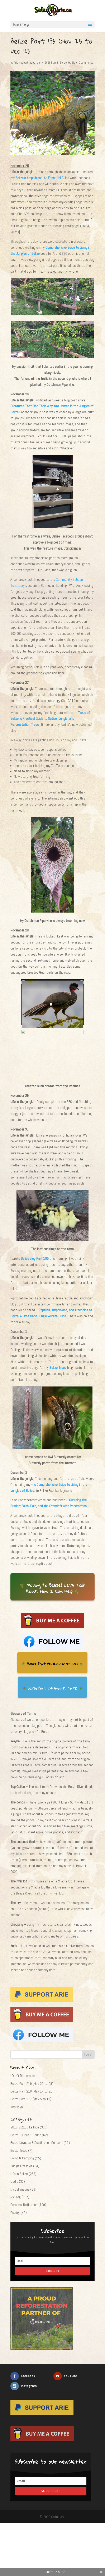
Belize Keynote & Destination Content (36, 2142)
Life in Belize (59, 62)
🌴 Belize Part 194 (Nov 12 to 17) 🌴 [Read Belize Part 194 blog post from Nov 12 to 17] (52, 1688)
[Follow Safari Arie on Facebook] (52, 1646)
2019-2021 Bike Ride (24, 2127)
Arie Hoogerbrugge (24, 62)
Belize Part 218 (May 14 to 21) (31, 2091)
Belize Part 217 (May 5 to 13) (30, 2098)
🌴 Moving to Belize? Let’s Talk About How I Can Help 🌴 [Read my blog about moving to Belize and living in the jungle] (52, 1588)
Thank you (17, 2106)
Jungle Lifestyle (21, 2166)
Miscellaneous (19, 2189)
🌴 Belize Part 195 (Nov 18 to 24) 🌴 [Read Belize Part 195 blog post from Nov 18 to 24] (52, 1664)
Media (14, 2181)
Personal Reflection (24, 2204)
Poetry (15, 2212)
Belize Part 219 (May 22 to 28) (31, 2083)
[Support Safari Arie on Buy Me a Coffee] (52, 1625)
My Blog (72, 62)
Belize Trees (18, 2150)
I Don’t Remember (22, 2075)
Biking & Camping (22, 2158)
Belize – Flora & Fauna (25, 2134)
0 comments (86, 62)
